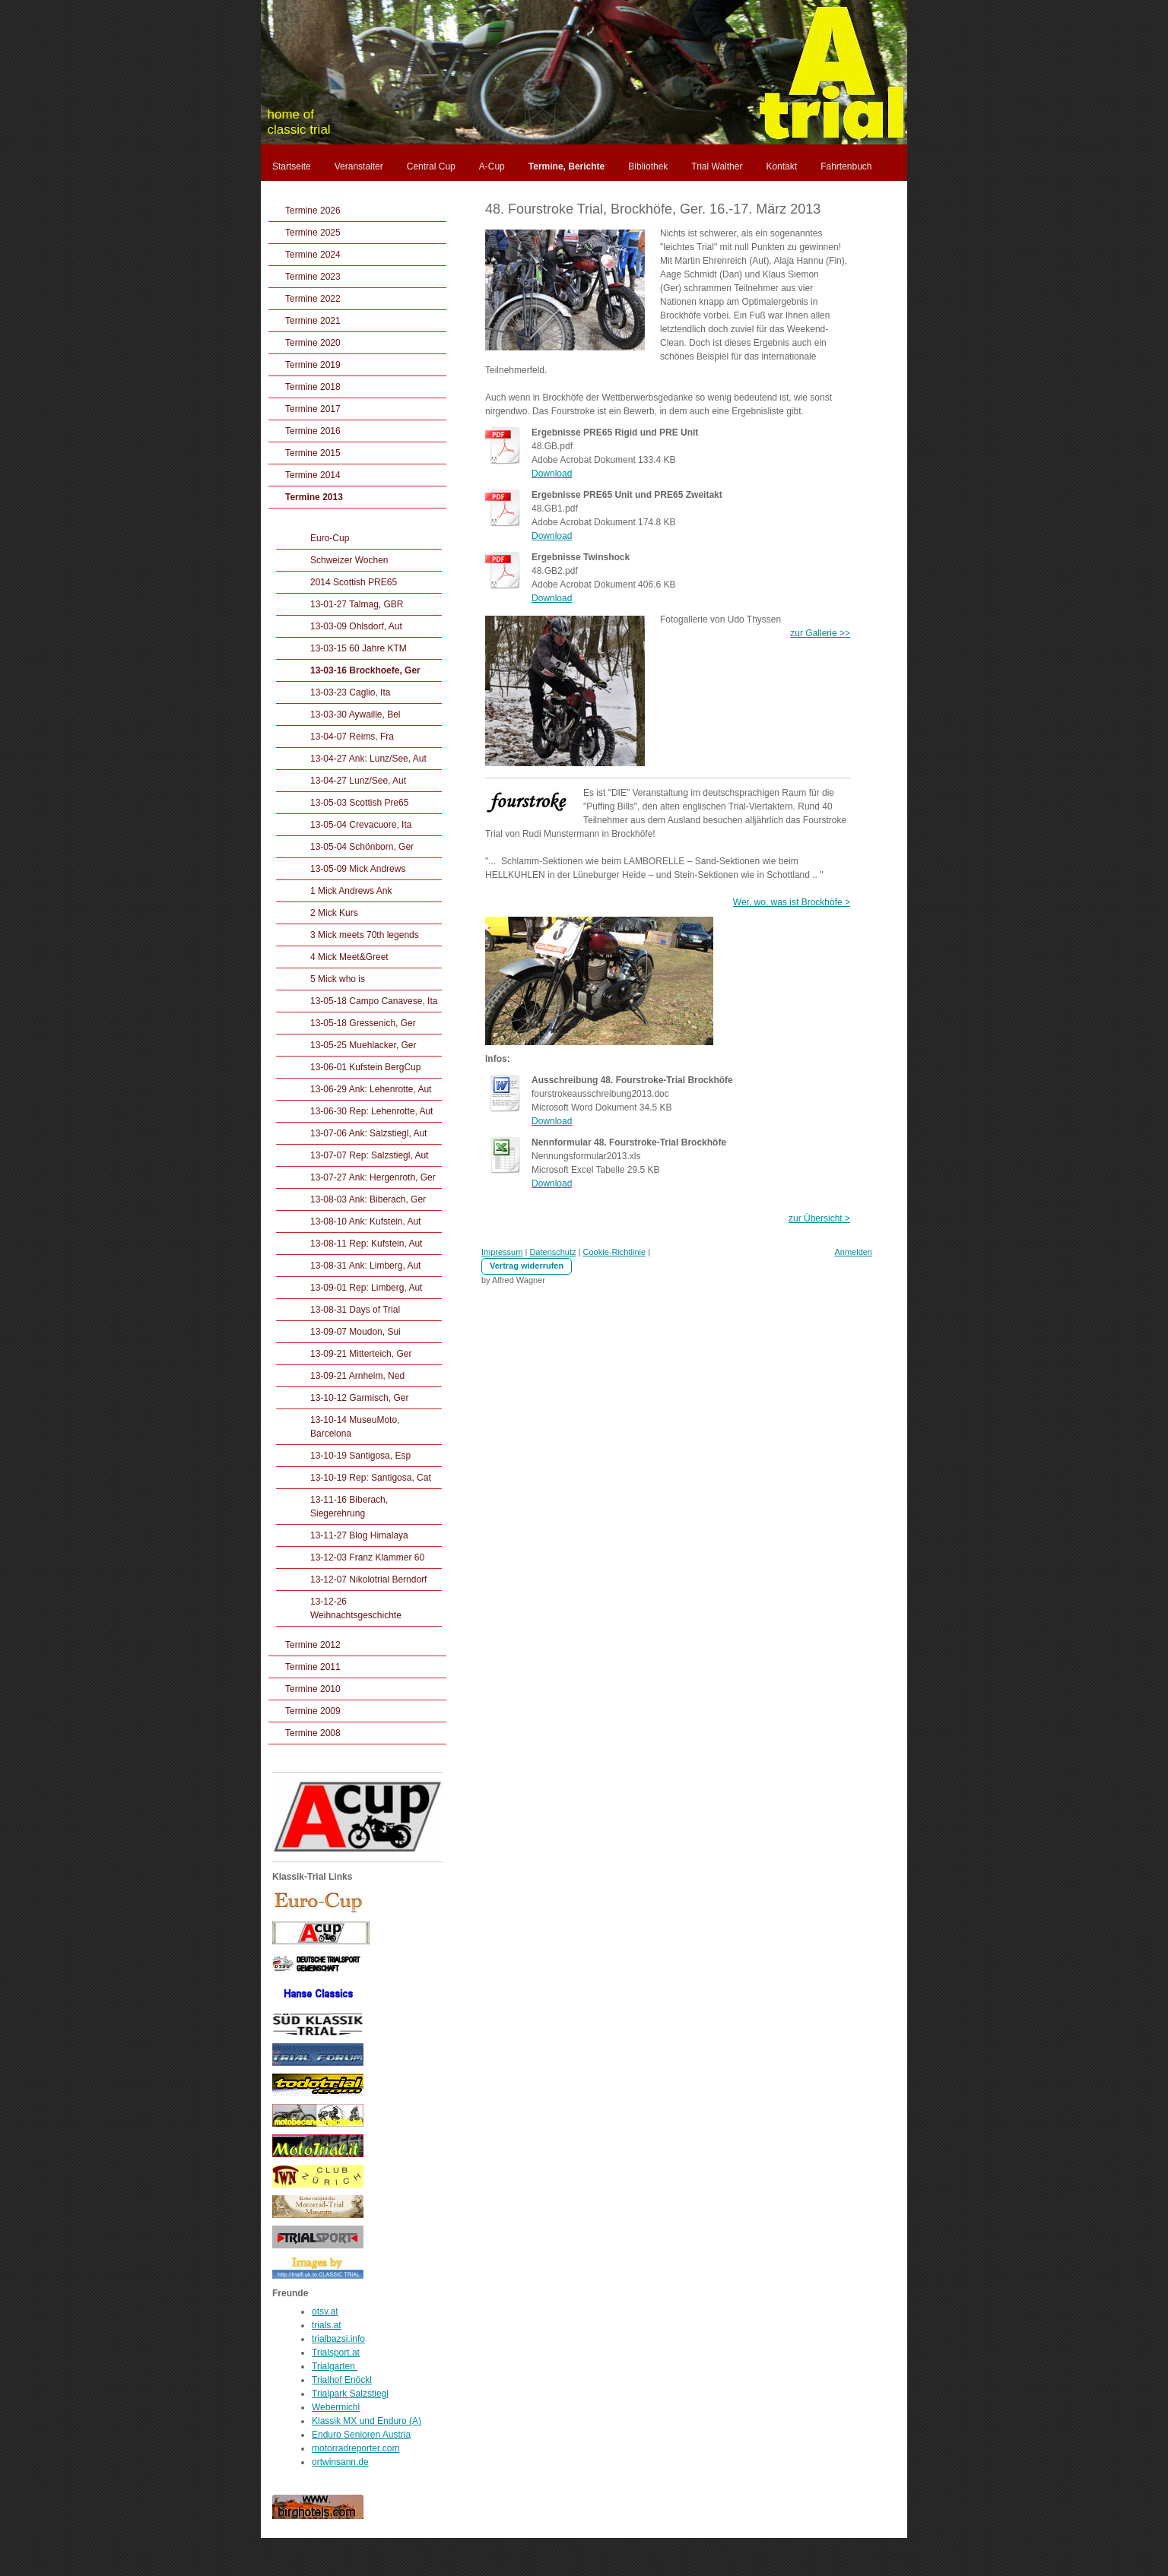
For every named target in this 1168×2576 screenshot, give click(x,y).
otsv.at (325, 2311)
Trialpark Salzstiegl (350, 2393)
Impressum (501, 1251)
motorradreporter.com (355, 2448)
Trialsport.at (336, 2352)
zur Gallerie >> (820, 633)
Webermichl (336, 2407)
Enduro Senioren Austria (361, 2434)
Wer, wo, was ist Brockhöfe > (791, 902)
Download (552, 473)
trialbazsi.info (338, 2339)
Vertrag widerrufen (526, 1265)
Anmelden (853, 1251)
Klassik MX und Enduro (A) (366, 2421)
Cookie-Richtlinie (614, 1251)
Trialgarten (334, 2366)
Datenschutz (552, 1251)
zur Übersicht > (819, 1218)
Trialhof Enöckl (342, 2380)
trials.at (326, 2325)
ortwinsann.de (340, 2462)
